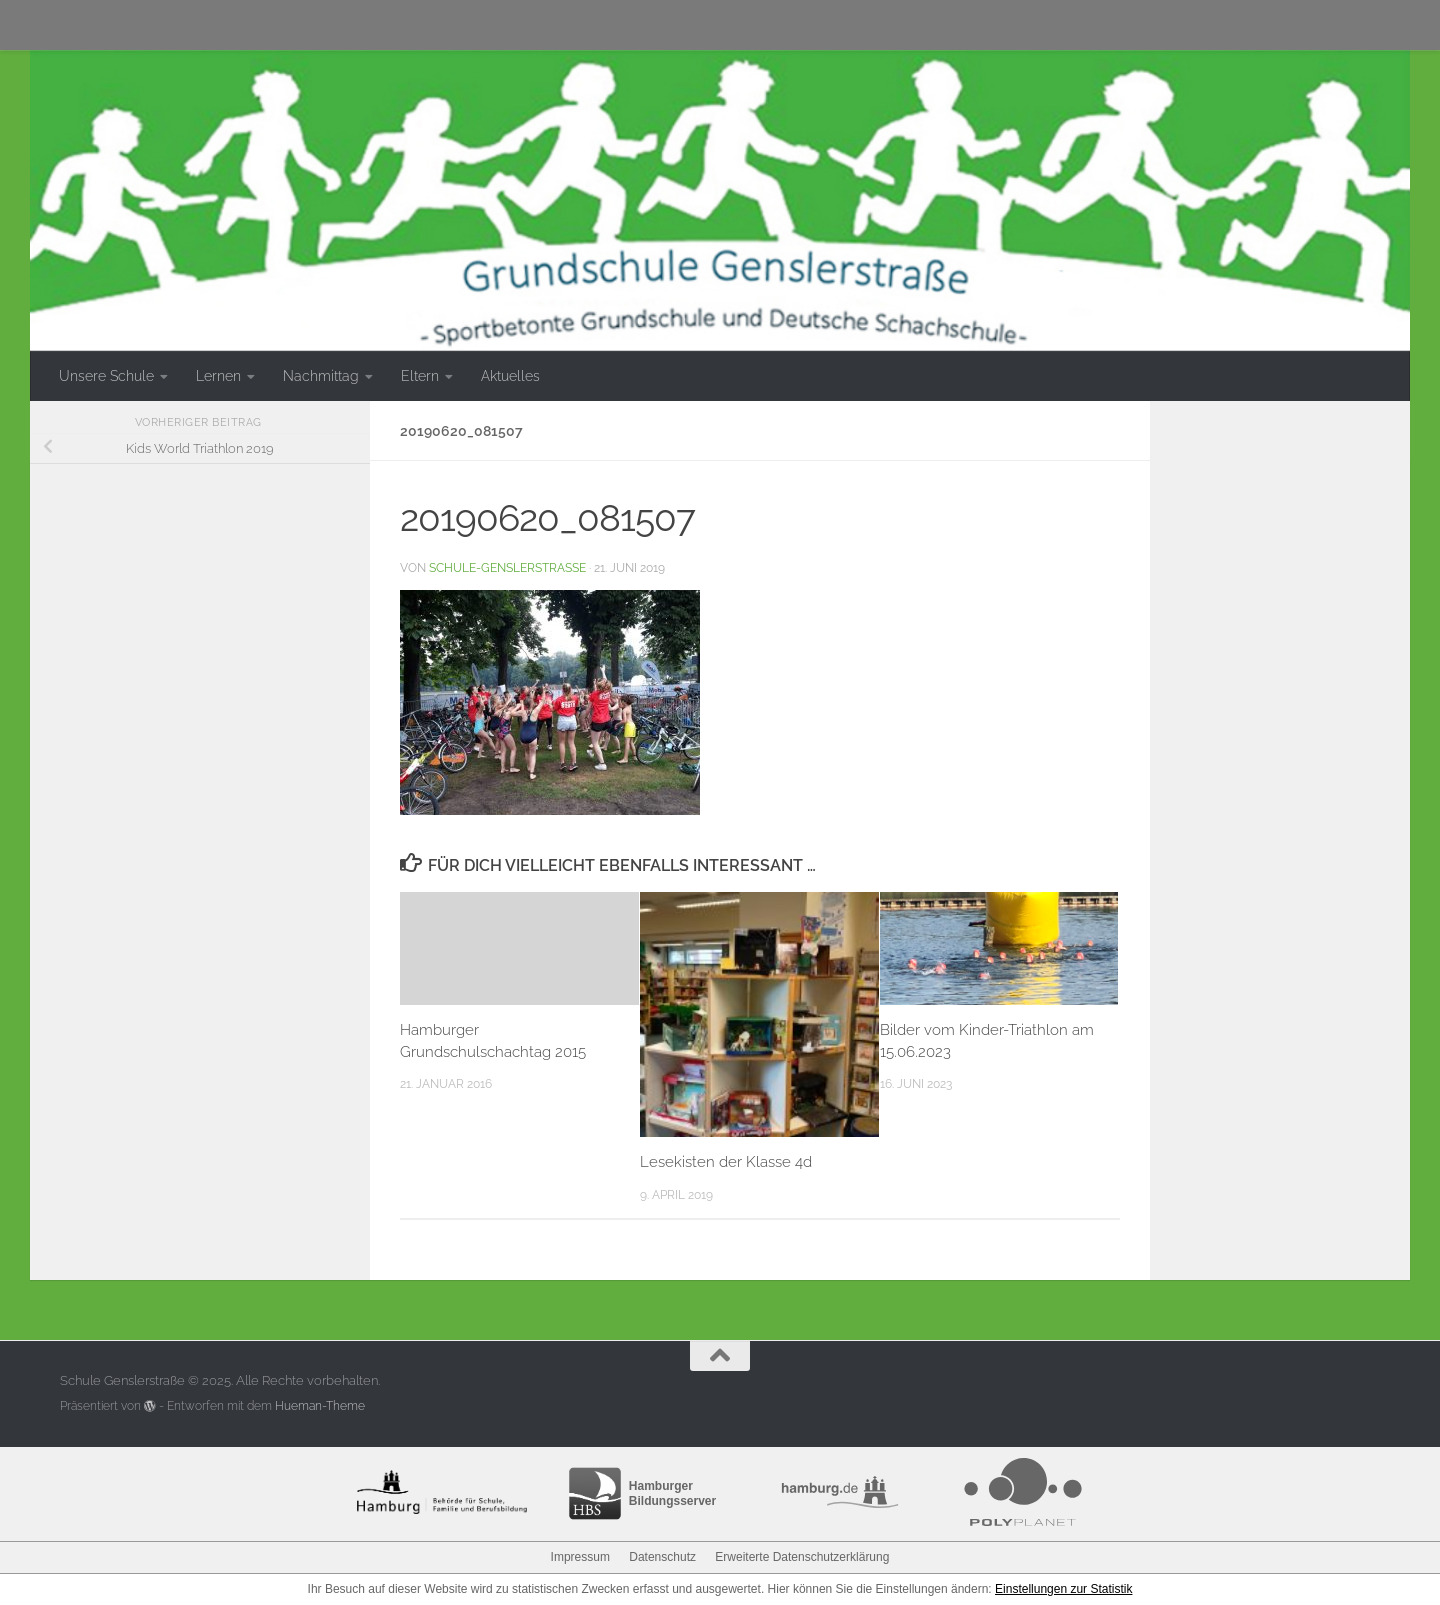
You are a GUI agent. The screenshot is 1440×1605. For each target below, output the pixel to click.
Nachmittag (321, 376)
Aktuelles (510, 376)
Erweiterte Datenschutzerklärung (802, 1557)
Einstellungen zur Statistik (1063, 1589)
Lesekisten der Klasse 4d (726, 1162)
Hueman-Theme (320, 1406)
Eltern (420, 376)
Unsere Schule (106, 376)
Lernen (218, 376)
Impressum (580, 1557)
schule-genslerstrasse (507, 567)
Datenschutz (662, 1557)
